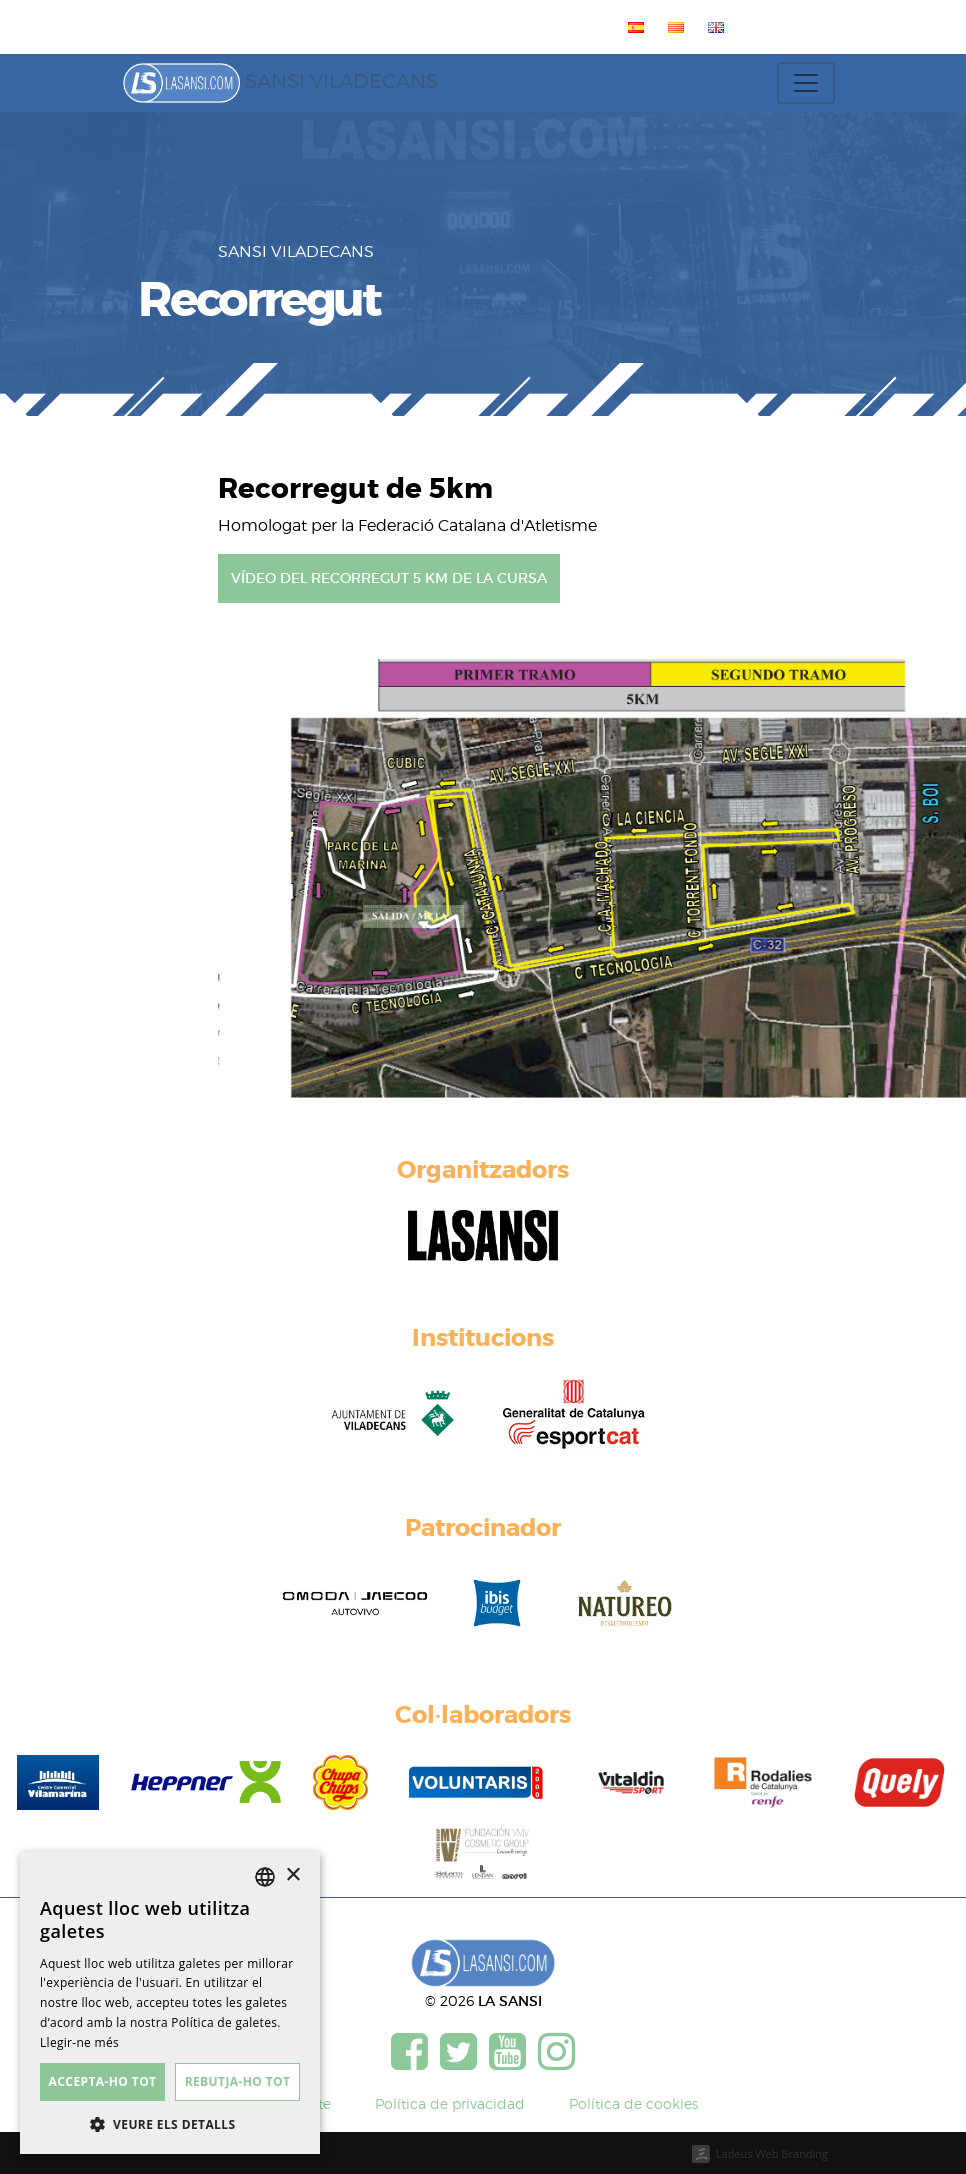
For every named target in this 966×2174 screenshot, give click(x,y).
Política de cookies (633, 2103)
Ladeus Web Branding (772, 2153)
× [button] (292, 1875)
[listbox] (265, 1877)
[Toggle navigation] (806, 83)
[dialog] (170, 2003)
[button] (170, 2124)
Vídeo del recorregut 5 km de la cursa (389, 578)
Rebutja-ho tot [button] (238, 2081)
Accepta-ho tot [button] (103, 2081)
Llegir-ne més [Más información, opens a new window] (79, 2042)
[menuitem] (632, 27)
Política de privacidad (450, 2103)
